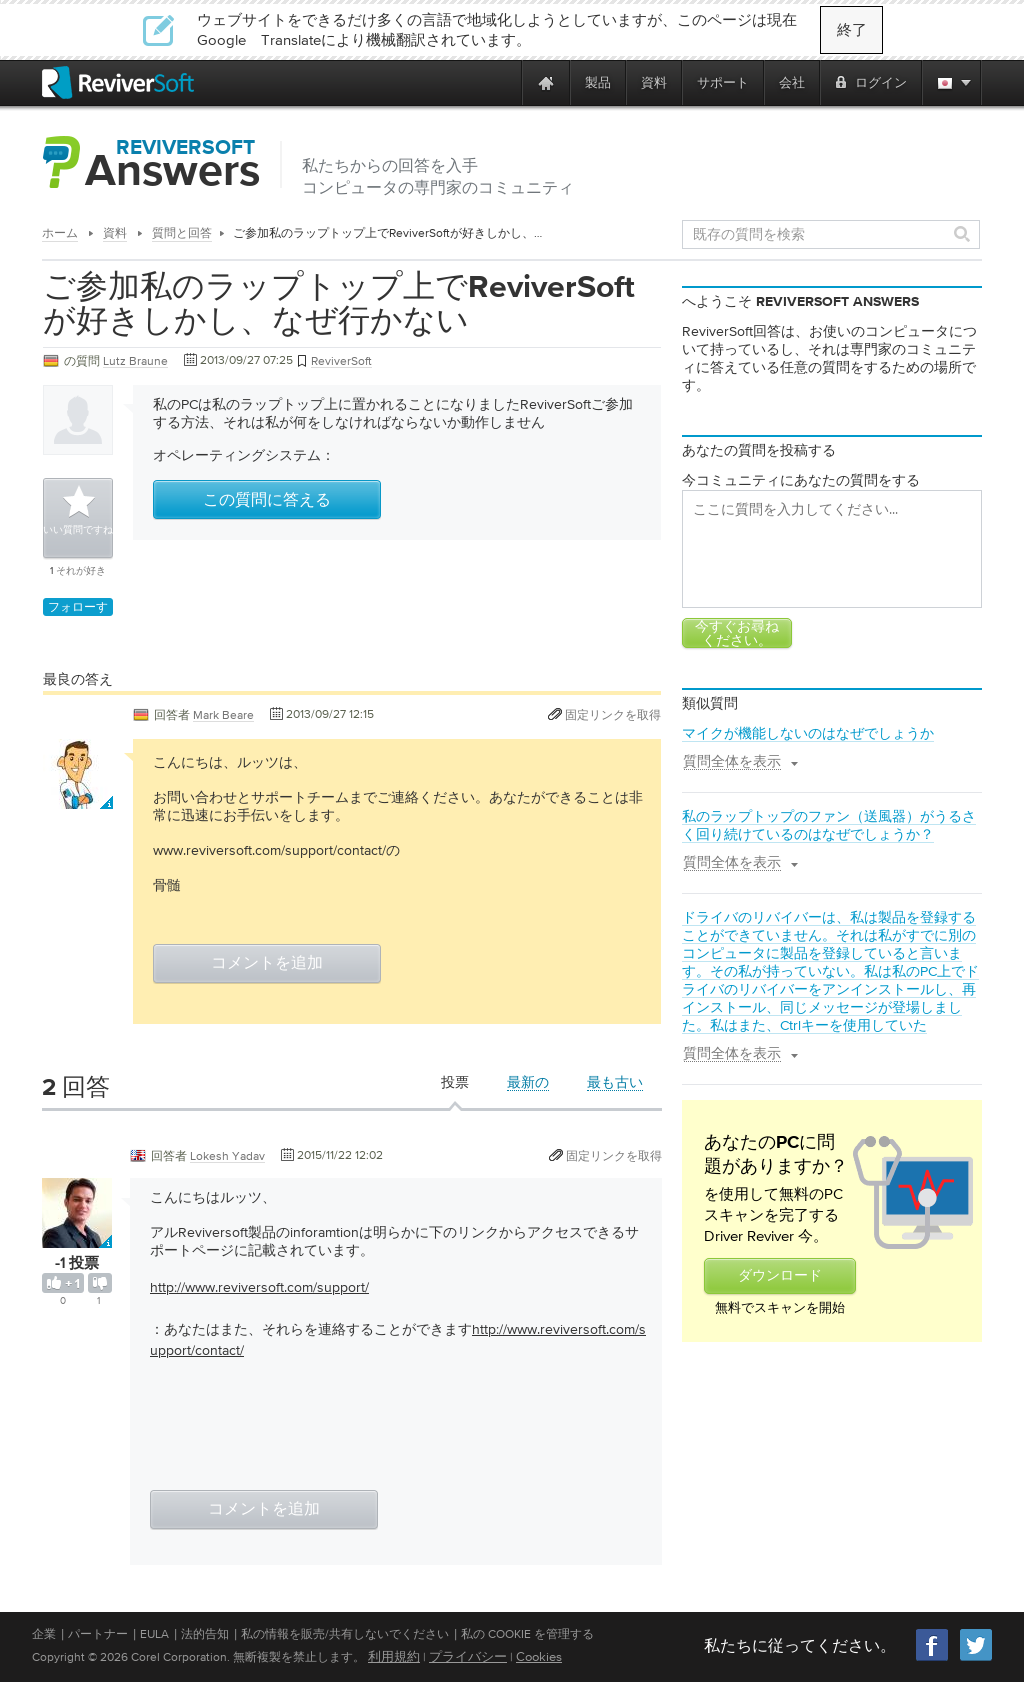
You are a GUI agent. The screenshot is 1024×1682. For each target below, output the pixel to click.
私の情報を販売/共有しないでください (345, 1634)
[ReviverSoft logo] (118, 82)
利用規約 (394, 1656)
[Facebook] (933, 1658)
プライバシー (468, 1656)
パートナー (98, 1634)
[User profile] (78, 799)
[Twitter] (976, 1658)
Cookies (539, 1656)
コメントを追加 (267, 964)
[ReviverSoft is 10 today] (502, 82)
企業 (44, 1634)
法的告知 (205, 1634)
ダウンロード (780, 1276)
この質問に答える (267, 501)
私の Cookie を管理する (527, 1634)
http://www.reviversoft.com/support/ (259, 1287)
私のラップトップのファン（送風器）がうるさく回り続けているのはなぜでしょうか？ (829, 825)
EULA (154, 1634)
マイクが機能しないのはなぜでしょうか (808, 733)
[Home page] (546, 82)
